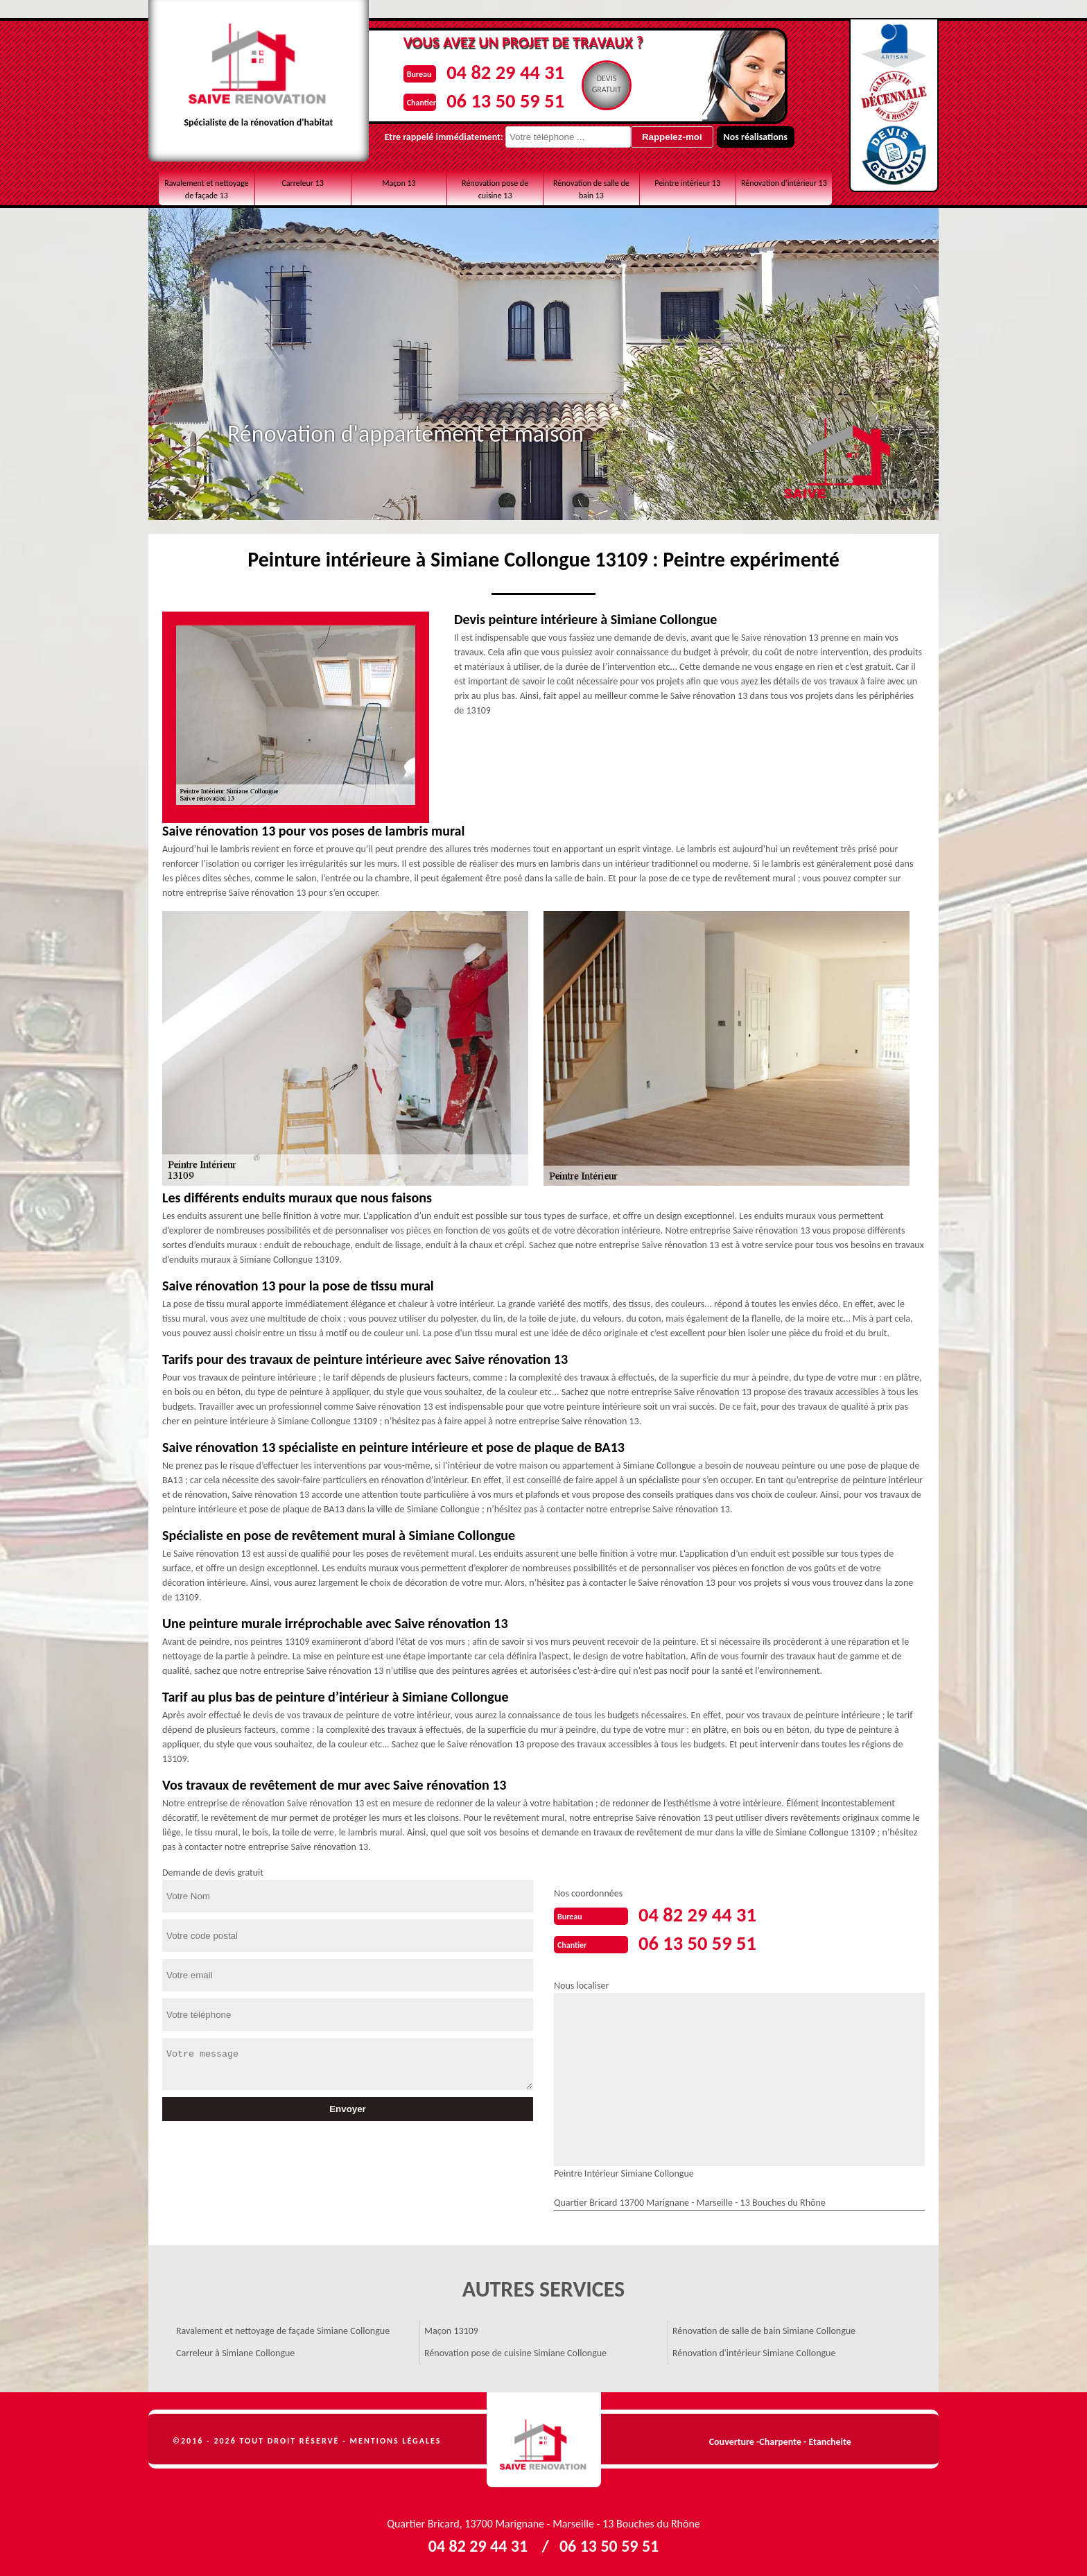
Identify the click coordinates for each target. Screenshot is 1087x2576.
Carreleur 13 (302, 183)
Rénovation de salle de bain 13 (591, 189)
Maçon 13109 (451, 2329)
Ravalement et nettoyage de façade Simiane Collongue (283, 2329)
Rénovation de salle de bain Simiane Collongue (763, 2329)
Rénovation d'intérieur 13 (784, 183)
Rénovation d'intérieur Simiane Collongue (753, 2352)
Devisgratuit (605, 84)
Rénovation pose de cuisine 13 (495, 189)
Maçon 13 (399, 183)
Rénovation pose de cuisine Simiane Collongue (515, 2352)
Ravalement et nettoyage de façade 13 (206, 189)
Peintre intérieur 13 (687, 183)
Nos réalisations (748, 137)
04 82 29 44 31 (502, 72)
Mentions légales (396, 2439)
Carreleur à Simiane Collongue (235, 2352)
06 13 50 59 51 (502, 99)
